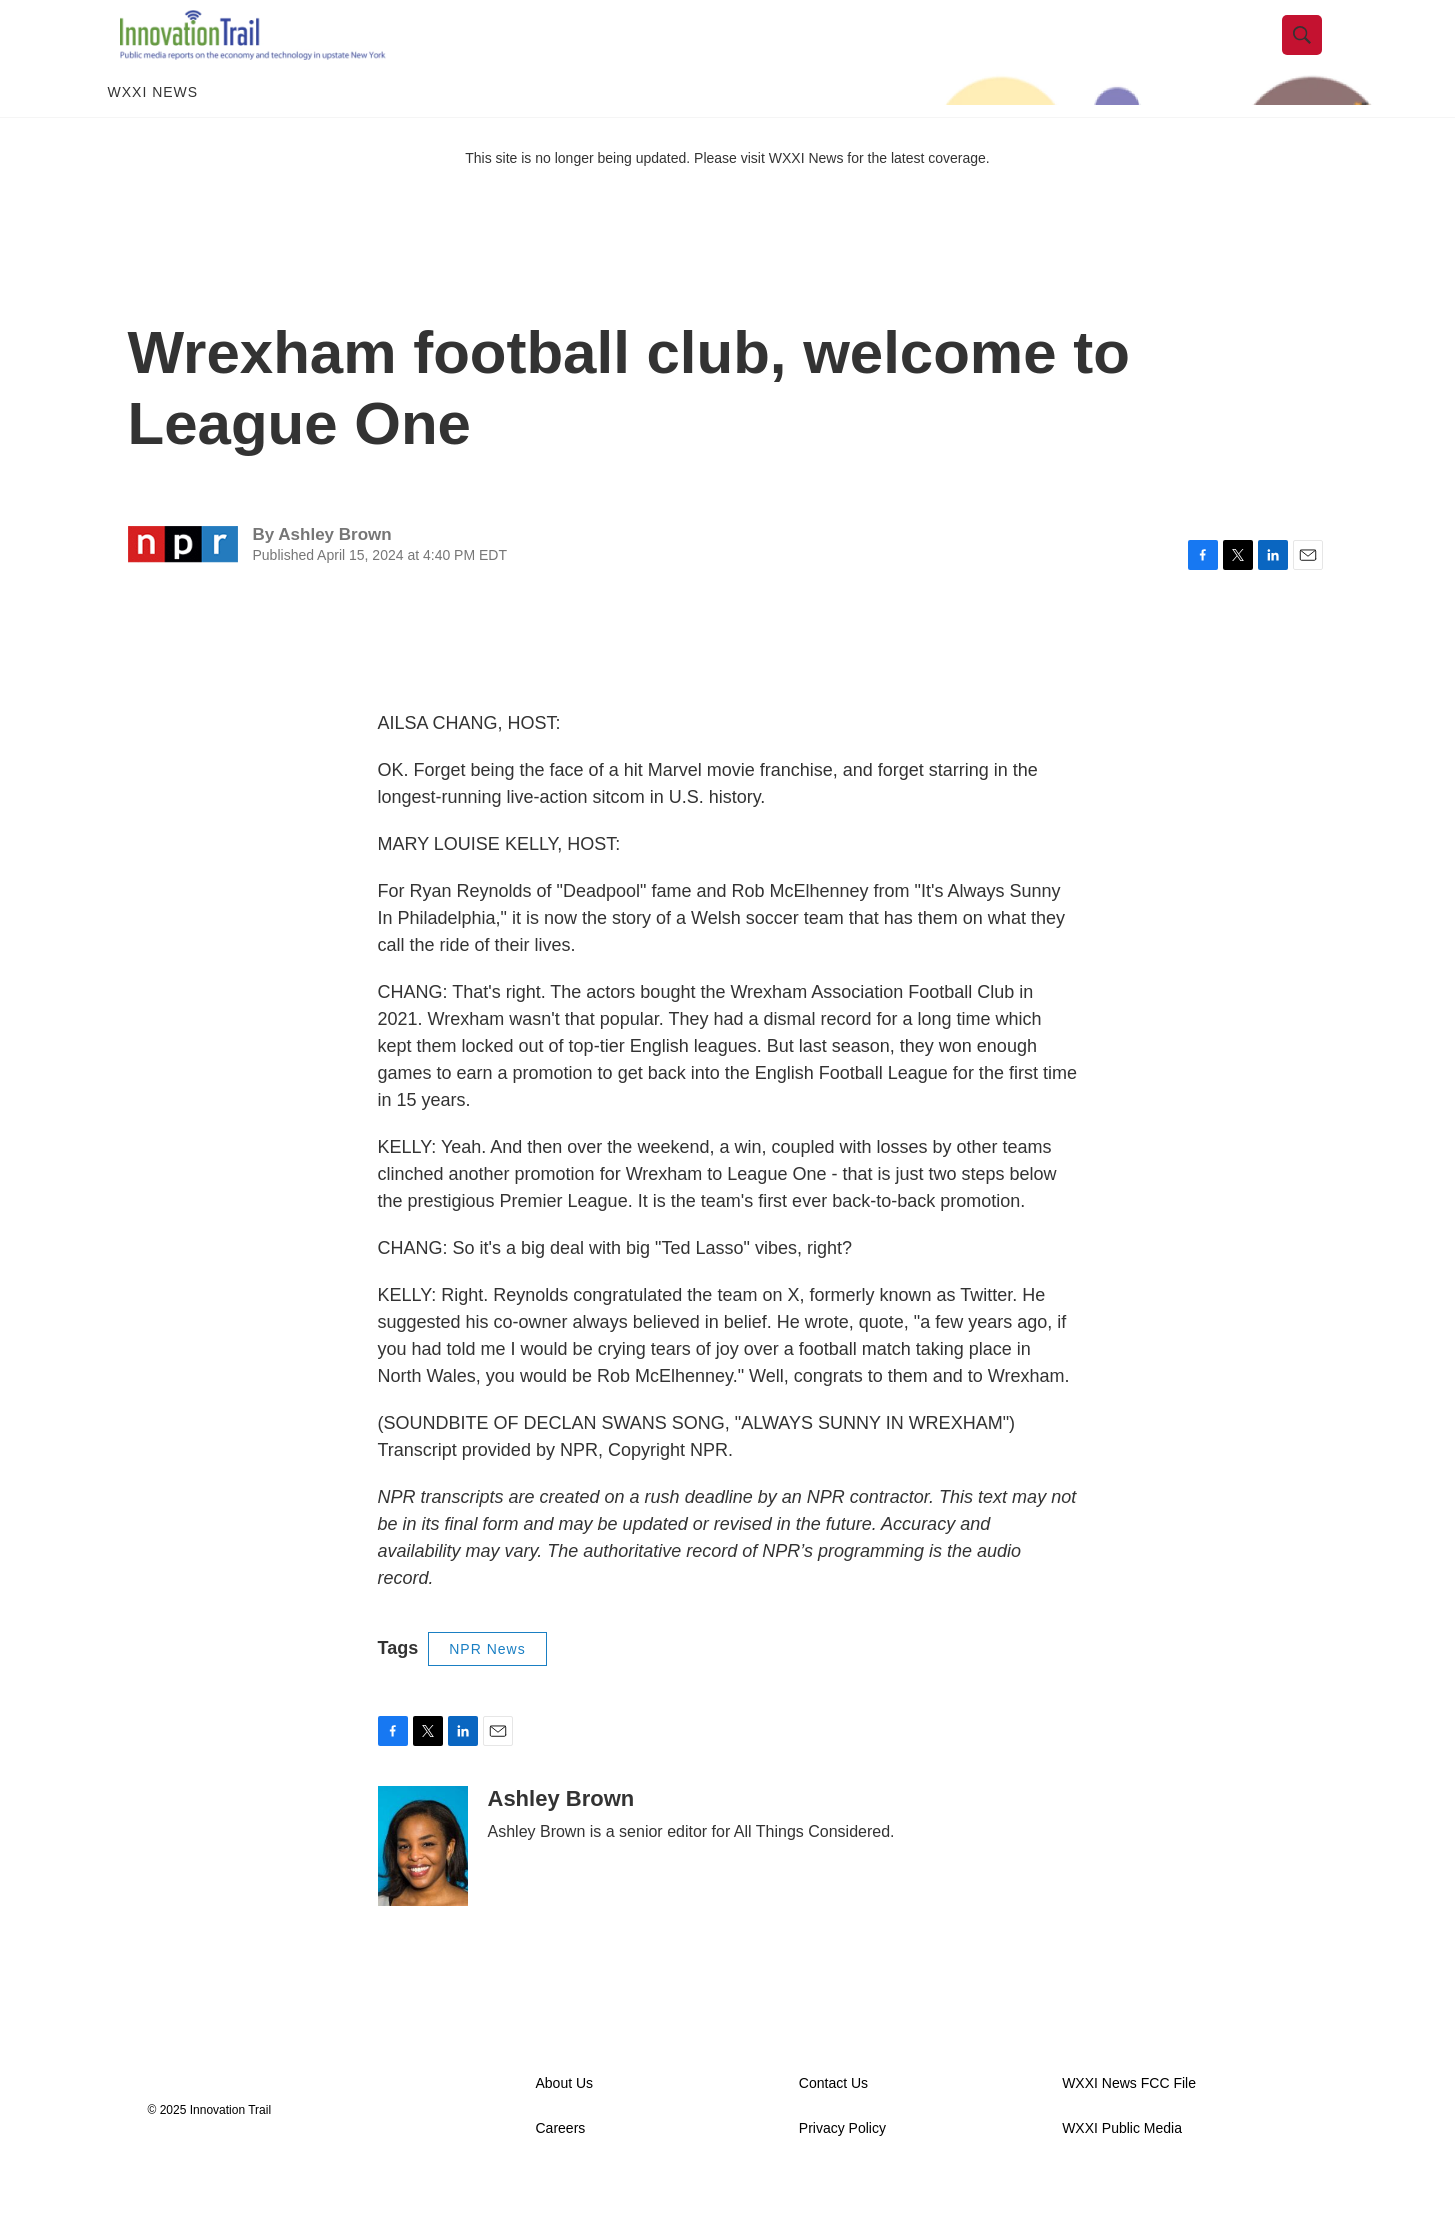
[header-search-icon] (1315, 53)
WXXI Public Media (1122, 2163)
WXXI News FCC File (1129, 2118)
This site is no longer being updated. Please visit (617, 193)
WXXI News (153, 128)
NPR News (487, 1684)
